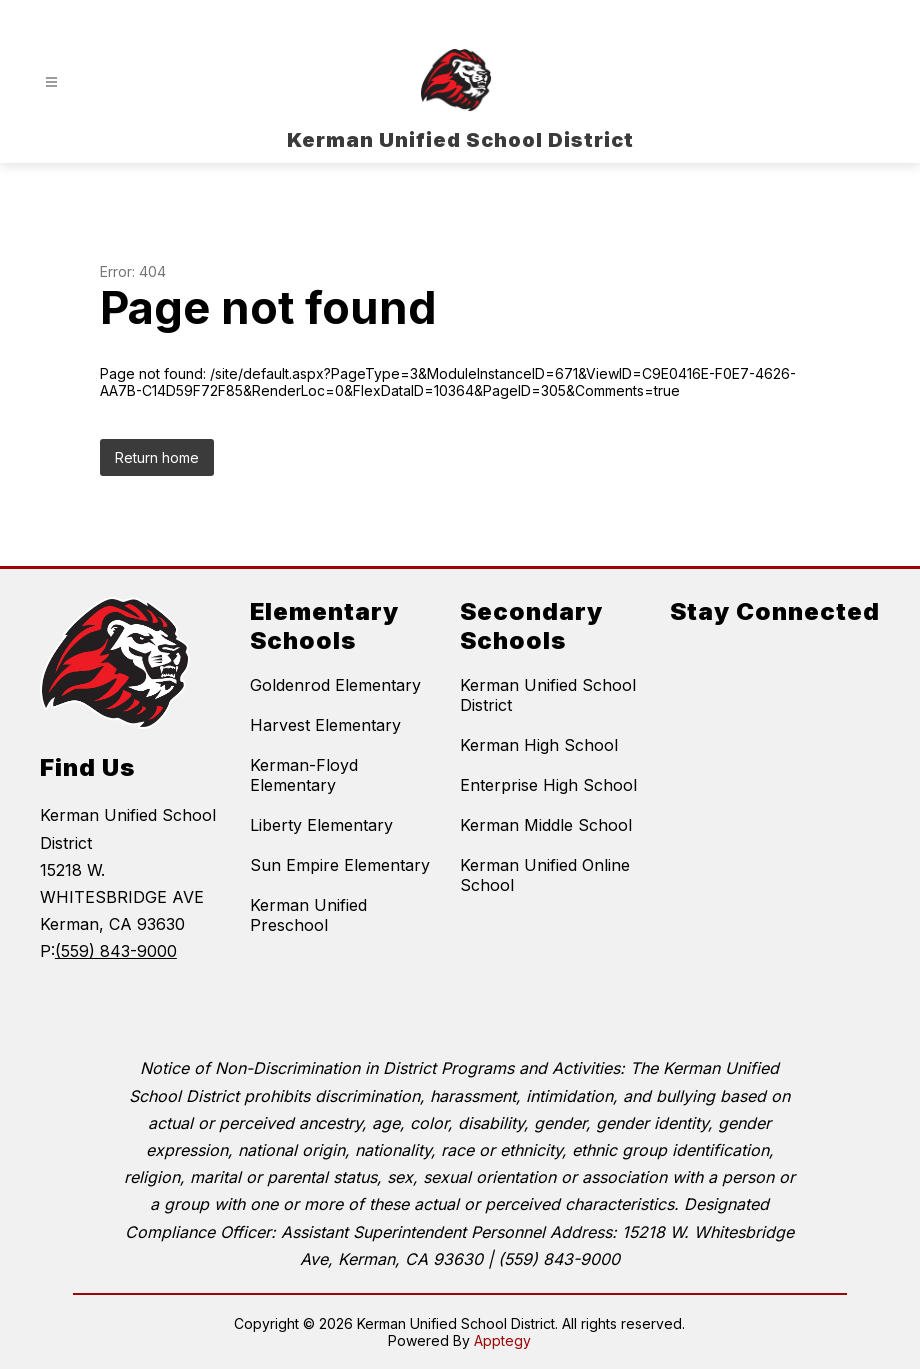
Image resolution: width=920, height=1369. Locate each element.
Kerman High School (539, 745)
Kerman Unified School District (548, 695)
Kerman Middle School (546, 825)
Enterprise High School (548, 785)
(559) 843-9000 (116, 951)
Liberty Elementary (321, 825)
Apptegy (502, 1340)
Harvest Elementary (325, 725)
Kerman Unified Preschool (308, 915)
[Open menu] (51, 82)
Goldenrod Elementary (335, 685)
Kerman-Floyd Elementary (304, 775)
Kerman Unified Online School (545, 875)
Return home (157, 457)
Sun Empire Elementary (340, 865)
